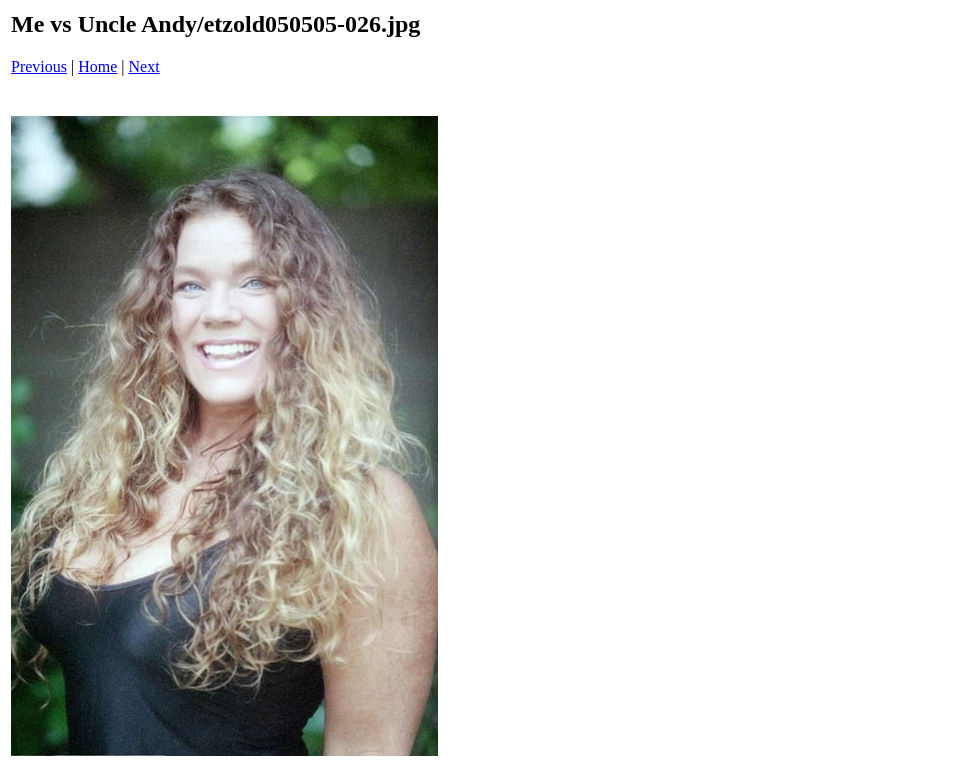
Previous (39, 66)
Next (144, 66)
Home (97, 66)
